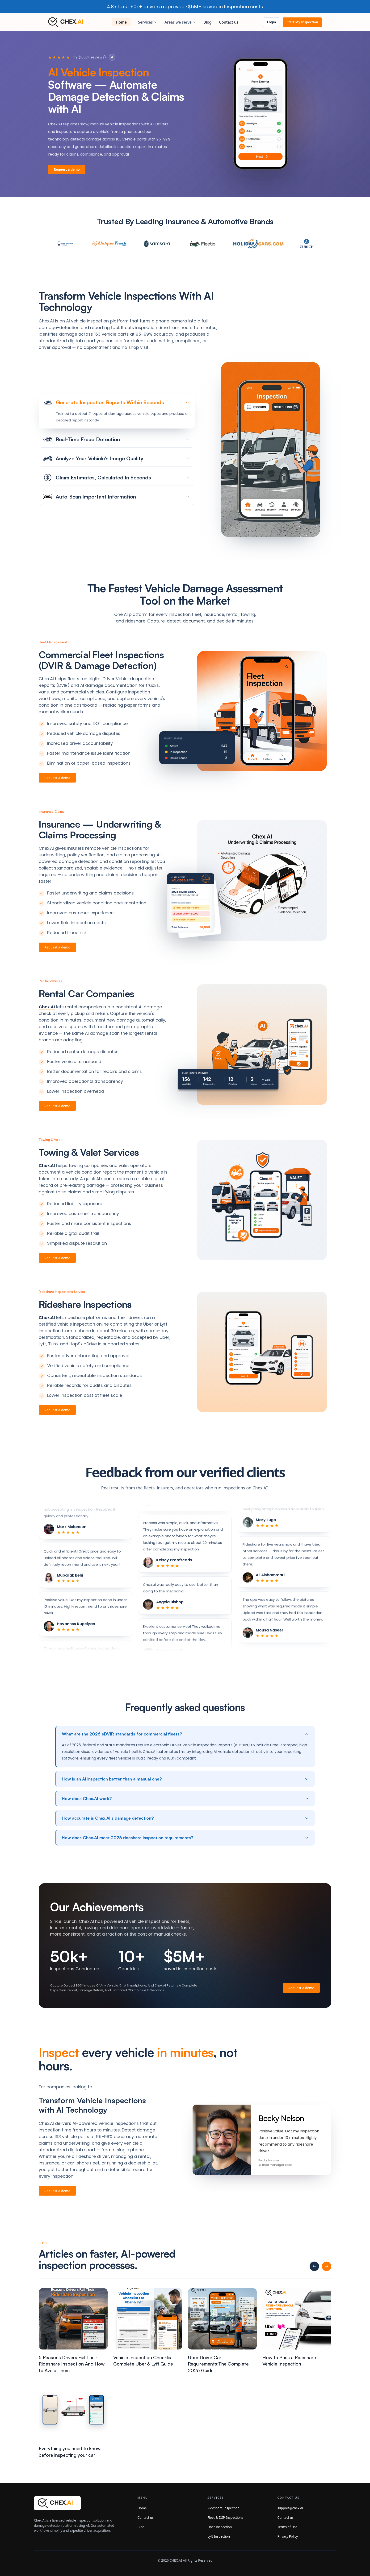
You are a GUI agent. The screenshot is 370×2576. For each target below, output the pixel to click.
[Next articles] (326, 2270)
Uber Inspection (219, 2527)
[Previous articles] (314, 2270)
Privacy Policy (288, 2536)
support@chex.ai (290, 2508)
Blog (207, 22)
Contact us (228, 22)
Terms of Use (287, 2527)
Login (271, 22)
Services (147, 22)
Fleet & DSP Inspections (225, 2517)
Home (121, 22)
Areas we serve (180, 22)
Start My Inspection (302, 22)
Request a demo (67, 169)
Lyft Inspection (218, 2536)
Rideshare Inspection (223, 2508)
